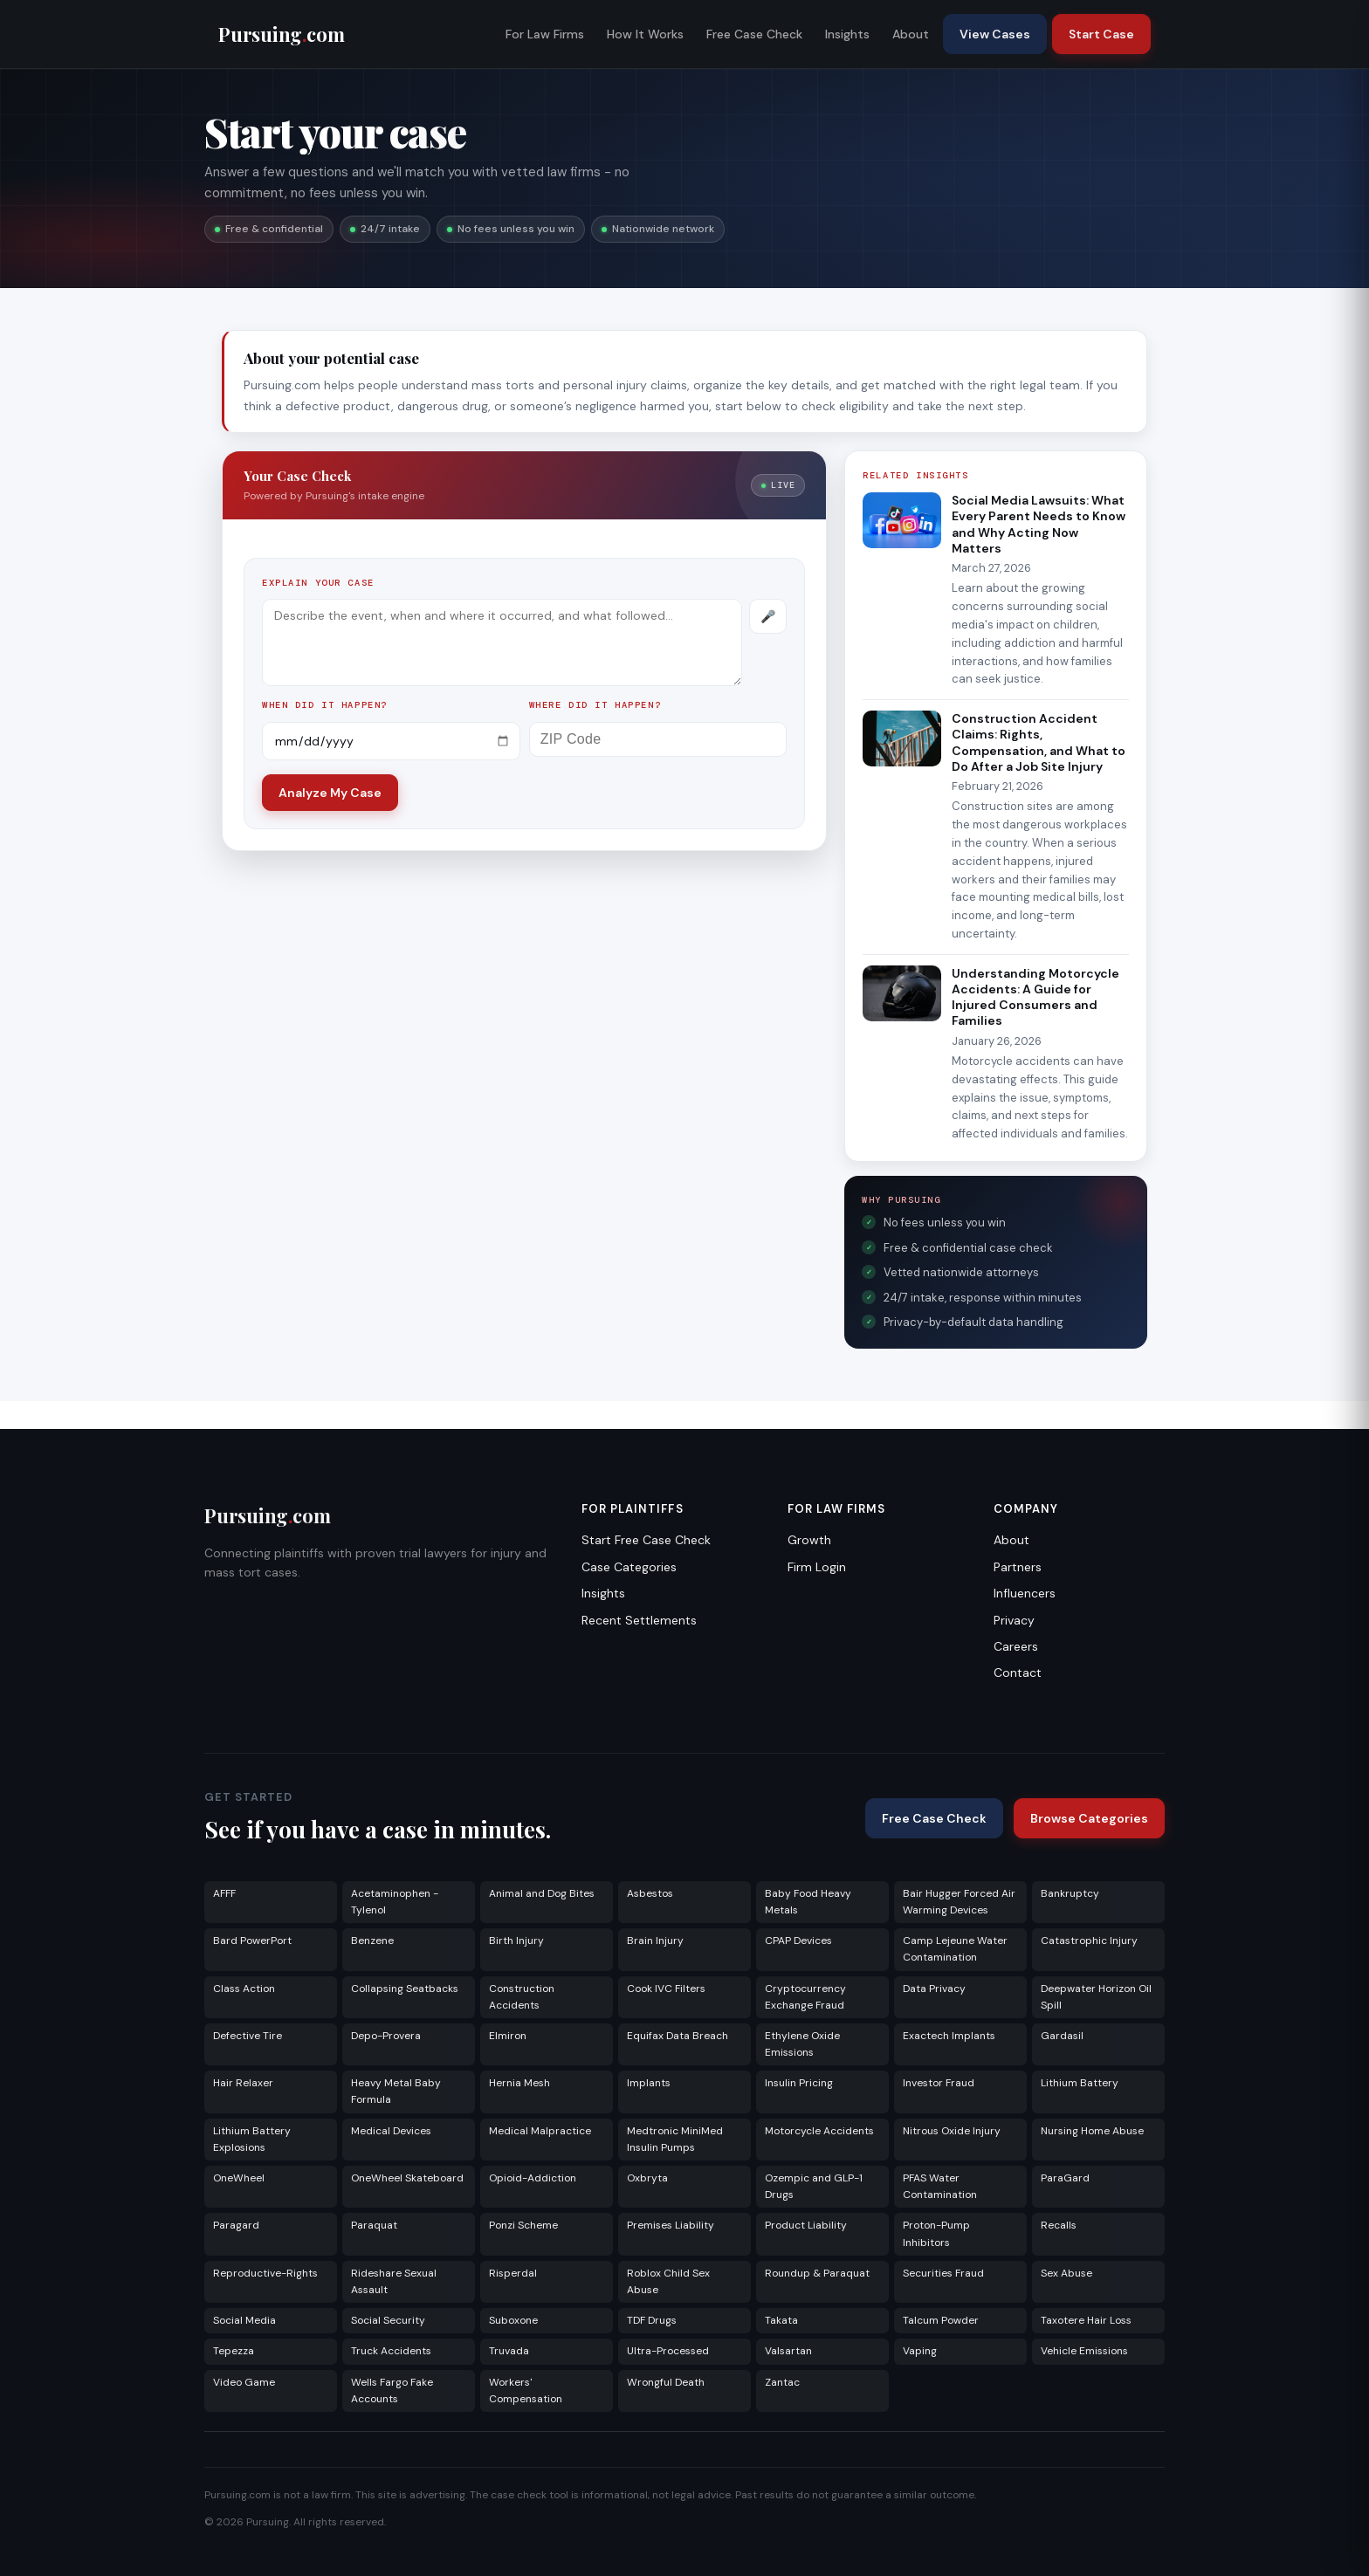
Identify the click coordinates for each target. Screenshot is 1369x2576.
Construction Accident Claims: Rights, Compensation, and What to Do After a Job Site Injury (1038, 742)
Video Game (244, 2382)
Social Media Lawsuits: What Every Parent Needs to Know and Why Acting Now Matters (1038, 524)
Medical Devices (391, 2131)
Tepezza (233, 2351)
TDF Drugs (652, 2320)
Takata (781, 2320)
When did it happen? (325, 705)
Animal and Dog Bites (542, 1893)
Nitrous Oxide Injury (952, 2131)
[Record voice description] (768, 616)
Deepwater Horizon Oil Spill (1096, 1997)
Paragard (236, 2225)
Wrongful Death (666, 2382)
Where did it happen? (595, 705)
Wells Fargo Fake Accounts (392, 2390)
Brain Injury (655, 1940)
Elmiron (507, 2036)
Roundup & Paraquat (817, 2273)
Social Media (244, 2320)
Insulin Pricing (799, 2083)
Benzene (372, 1940)
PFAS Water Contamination (940, 2186)
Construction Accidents (521, 1997)
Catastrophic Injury (1089, 1940)
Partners (1018, 1567)
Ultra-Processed (668, 2351)
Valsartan (788, 2351)
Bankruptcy (1070, 1893)
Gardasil (1062, 2036)
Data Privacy (934, 1989)
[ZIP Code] (658, 739)
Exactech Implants (949, 2036)
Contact (1018, 1672)
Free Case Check (754, 34)
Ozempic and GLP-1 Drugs (814, 2186)
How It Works (645, 34)
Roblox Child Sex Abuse (668, 2281)
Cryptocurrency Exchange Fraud (805, 1997)
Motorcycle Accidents (819, 2131)
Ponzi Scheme (523, 2225)
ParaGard (1065, 2178)
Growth (809, 1540)
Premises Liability (670, 2225)
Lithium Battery (1079, 2083)
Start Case (1101, 34)
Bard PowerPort (252, 1940)
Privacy (1014, 1620)
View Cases (995, 34)
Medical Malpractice (540, 2131)
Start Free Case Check (646, 1540)
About (910, 34)
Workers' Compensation (525, 2390)
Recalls (1059, 2225)
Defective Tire (247, 2036)
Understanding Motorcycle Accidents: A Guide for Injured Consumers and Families (1035, 997)
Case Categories (629, 1567)
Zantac (782, 2382)
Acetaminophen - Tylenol (394, 1901)
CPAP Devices (798, 1940)
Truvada (509, 2351)
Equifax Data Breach (677, 2036)
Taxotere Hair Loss (1086, 2320)
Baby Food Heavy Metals (808, 1901)
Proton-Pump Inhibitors (936, 2233)
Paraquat (374, 2225)
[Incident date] (391, 741)
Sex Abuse (1066, 2273)
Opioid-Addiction (532, 2178)
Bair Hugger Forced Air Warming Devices (959, 1901)
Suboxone (513, 2320)
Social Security (388, 2320)
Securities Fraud (943, 2273)
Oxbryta (647, 2178)
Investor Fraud (938, 2083)
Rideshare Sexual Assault (394, 2281)
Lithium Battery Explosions (252, 2139)
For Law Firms (545, 34)
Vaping (920, 2351)
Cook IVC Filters (666, 1989)
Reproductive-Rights (265, 2273)
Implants (649, 2083)
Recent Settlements (639, 1620)
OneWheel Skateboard (407, 2178)
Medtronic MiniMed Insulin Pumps (675, 2139)
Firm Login (817, 1567)
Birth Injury (516, 1940)
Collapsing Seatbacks (404, 1989)
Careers (1016, 1646)
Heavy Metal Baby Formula (396, 2091)
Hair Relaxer (243, 2083)
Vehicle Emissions (1084, 2351)
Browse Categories (1089, 1818)
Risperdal (513, 2273)
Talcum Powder (941, 2320)
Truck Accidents (391, 2351)
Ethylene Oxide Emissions (802, 2044)
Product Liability (806, 2225)
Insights (847, 34)
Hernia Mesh (519, 2083)
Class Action (244, 1989)
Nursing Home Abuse (1092, 2131)
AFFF (224, 1893)
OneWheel (239, 2178)
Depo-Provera (386, 2036)
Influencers (1025, 1593)
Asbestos (650, 1893)
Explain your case (318, 582)
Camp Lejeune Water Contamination (955, 1949)
